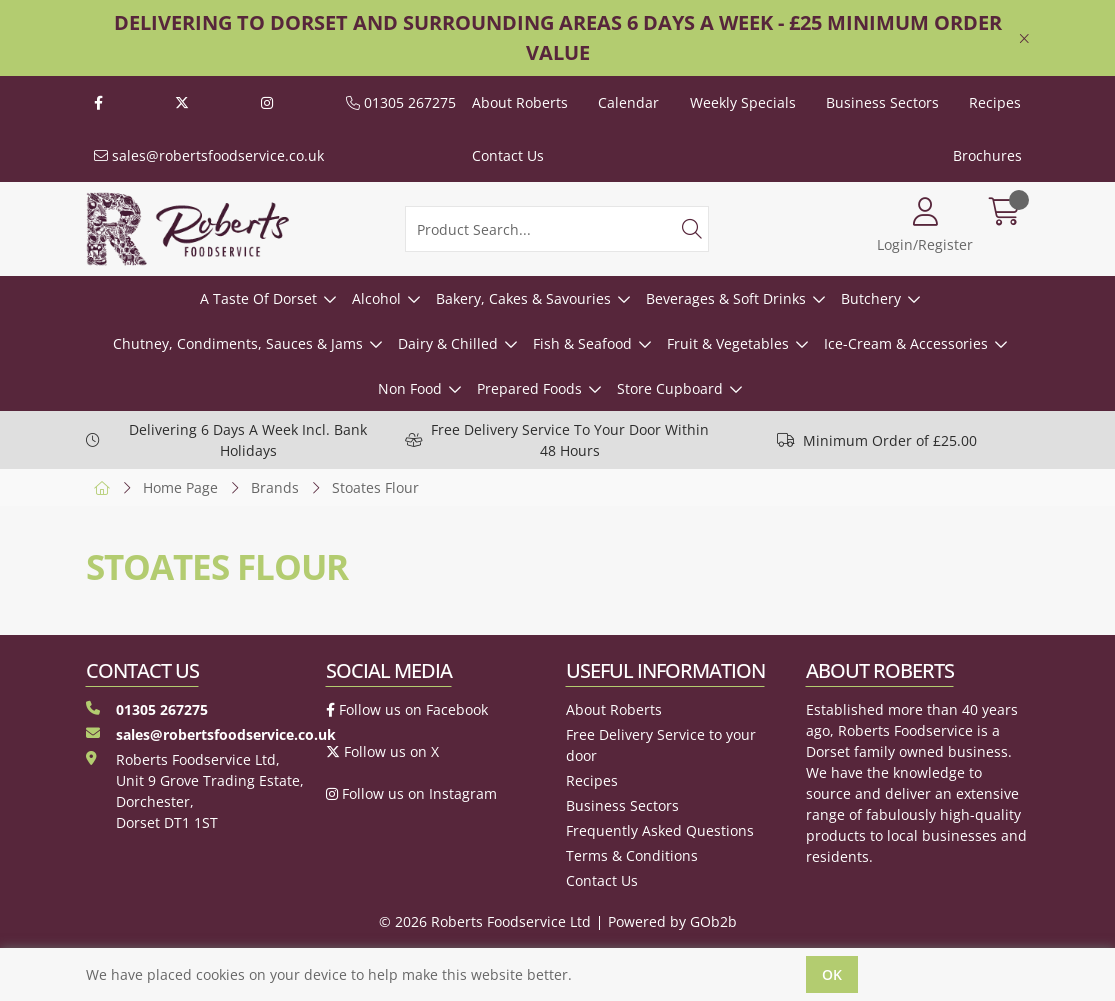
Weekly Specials (743, 102)
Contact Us (508, 155)
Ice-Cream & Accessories (906, 343)
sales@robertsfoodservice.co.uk (209, 155)
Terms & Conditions (632, 855)
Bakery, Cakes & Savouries (523, 298)
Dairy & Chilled (448, 343)
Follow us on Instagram (411, 793)
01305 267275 (401, 102)
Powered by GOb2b (672, 921)
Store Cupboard (670, 388)
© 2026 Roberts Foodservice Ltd (485, 921)
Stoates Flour (375, 487)
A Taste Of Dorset (258, 298)
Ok (832, 974)
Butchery (871, 298)
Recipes (995, 102)
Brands (275, 487)
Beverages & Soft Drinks (726, 298)
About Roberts (520, 102)
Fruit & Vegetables (728, 343)
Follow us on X (382, 751)
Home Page (180, 487)
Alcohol (376, 298)
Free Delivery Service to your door (661, 745)
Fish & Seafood (582, 343)
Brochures (987, 155)
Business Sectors (882, 102)
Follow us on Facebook (407, 709)
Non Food (410, 388)
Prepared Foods (529, 388)
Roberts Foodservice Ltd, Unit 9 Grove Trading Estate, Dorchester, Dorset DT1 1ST (195, 791)
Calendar (628, 102)
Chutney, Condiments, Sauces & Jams (238, 343)
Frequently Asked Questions (660, 830)
